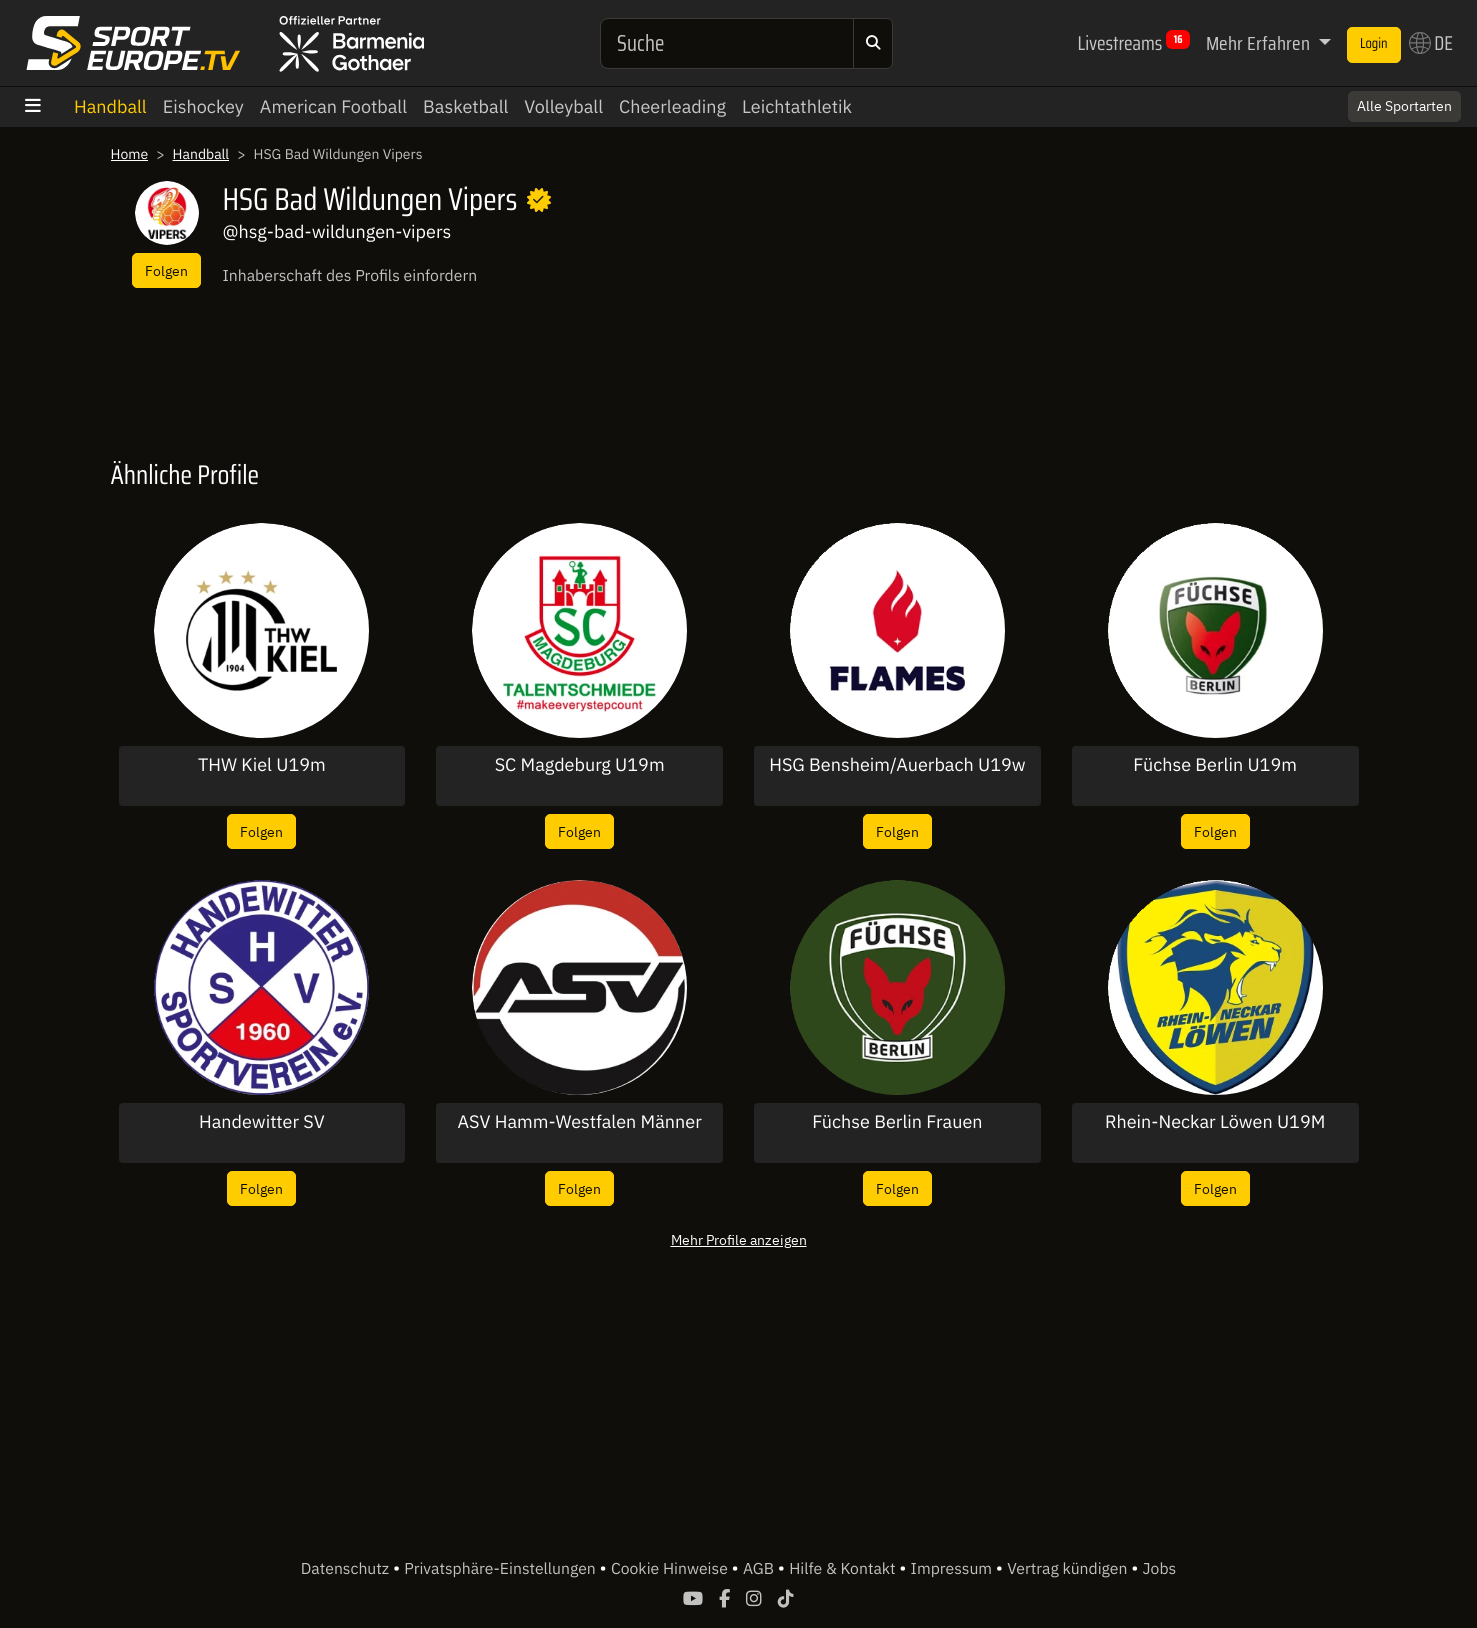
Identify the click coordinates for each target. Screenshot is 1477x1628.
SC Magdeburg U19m (580, 765)
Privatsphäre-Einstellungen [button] (501, 1569)
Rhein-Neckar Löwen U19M (1215, 1122)
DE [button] (1431, 43)
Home (130, 154)
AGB (760, 1569)
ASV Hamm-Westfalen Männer (579, 1122)
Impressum (953, 1569)
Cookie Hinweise (671, 1569)
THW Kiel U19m (262, 765)
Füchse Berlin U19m (1215, 765)
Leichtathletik (797, 106)
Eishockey (203, 106)
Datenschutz (347, 1569)
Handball (110, 106)
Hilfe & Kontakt (844, 1569)
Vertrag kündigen (1069, 1569)
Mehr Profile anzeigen (739, 1239)
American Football (333, 106)
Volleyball (563, 106)
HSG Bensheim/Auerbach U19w (897, 765)
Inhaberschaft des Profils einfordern (350, 276)
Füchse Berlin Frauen (897, 1122)
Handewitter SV (262, 1122)
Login (1374, 44)
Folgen (166, 270)
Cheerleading (672, 106)
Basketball (465, 106)
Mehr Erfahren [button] (1260, 43)
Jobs (1160, 1569)
